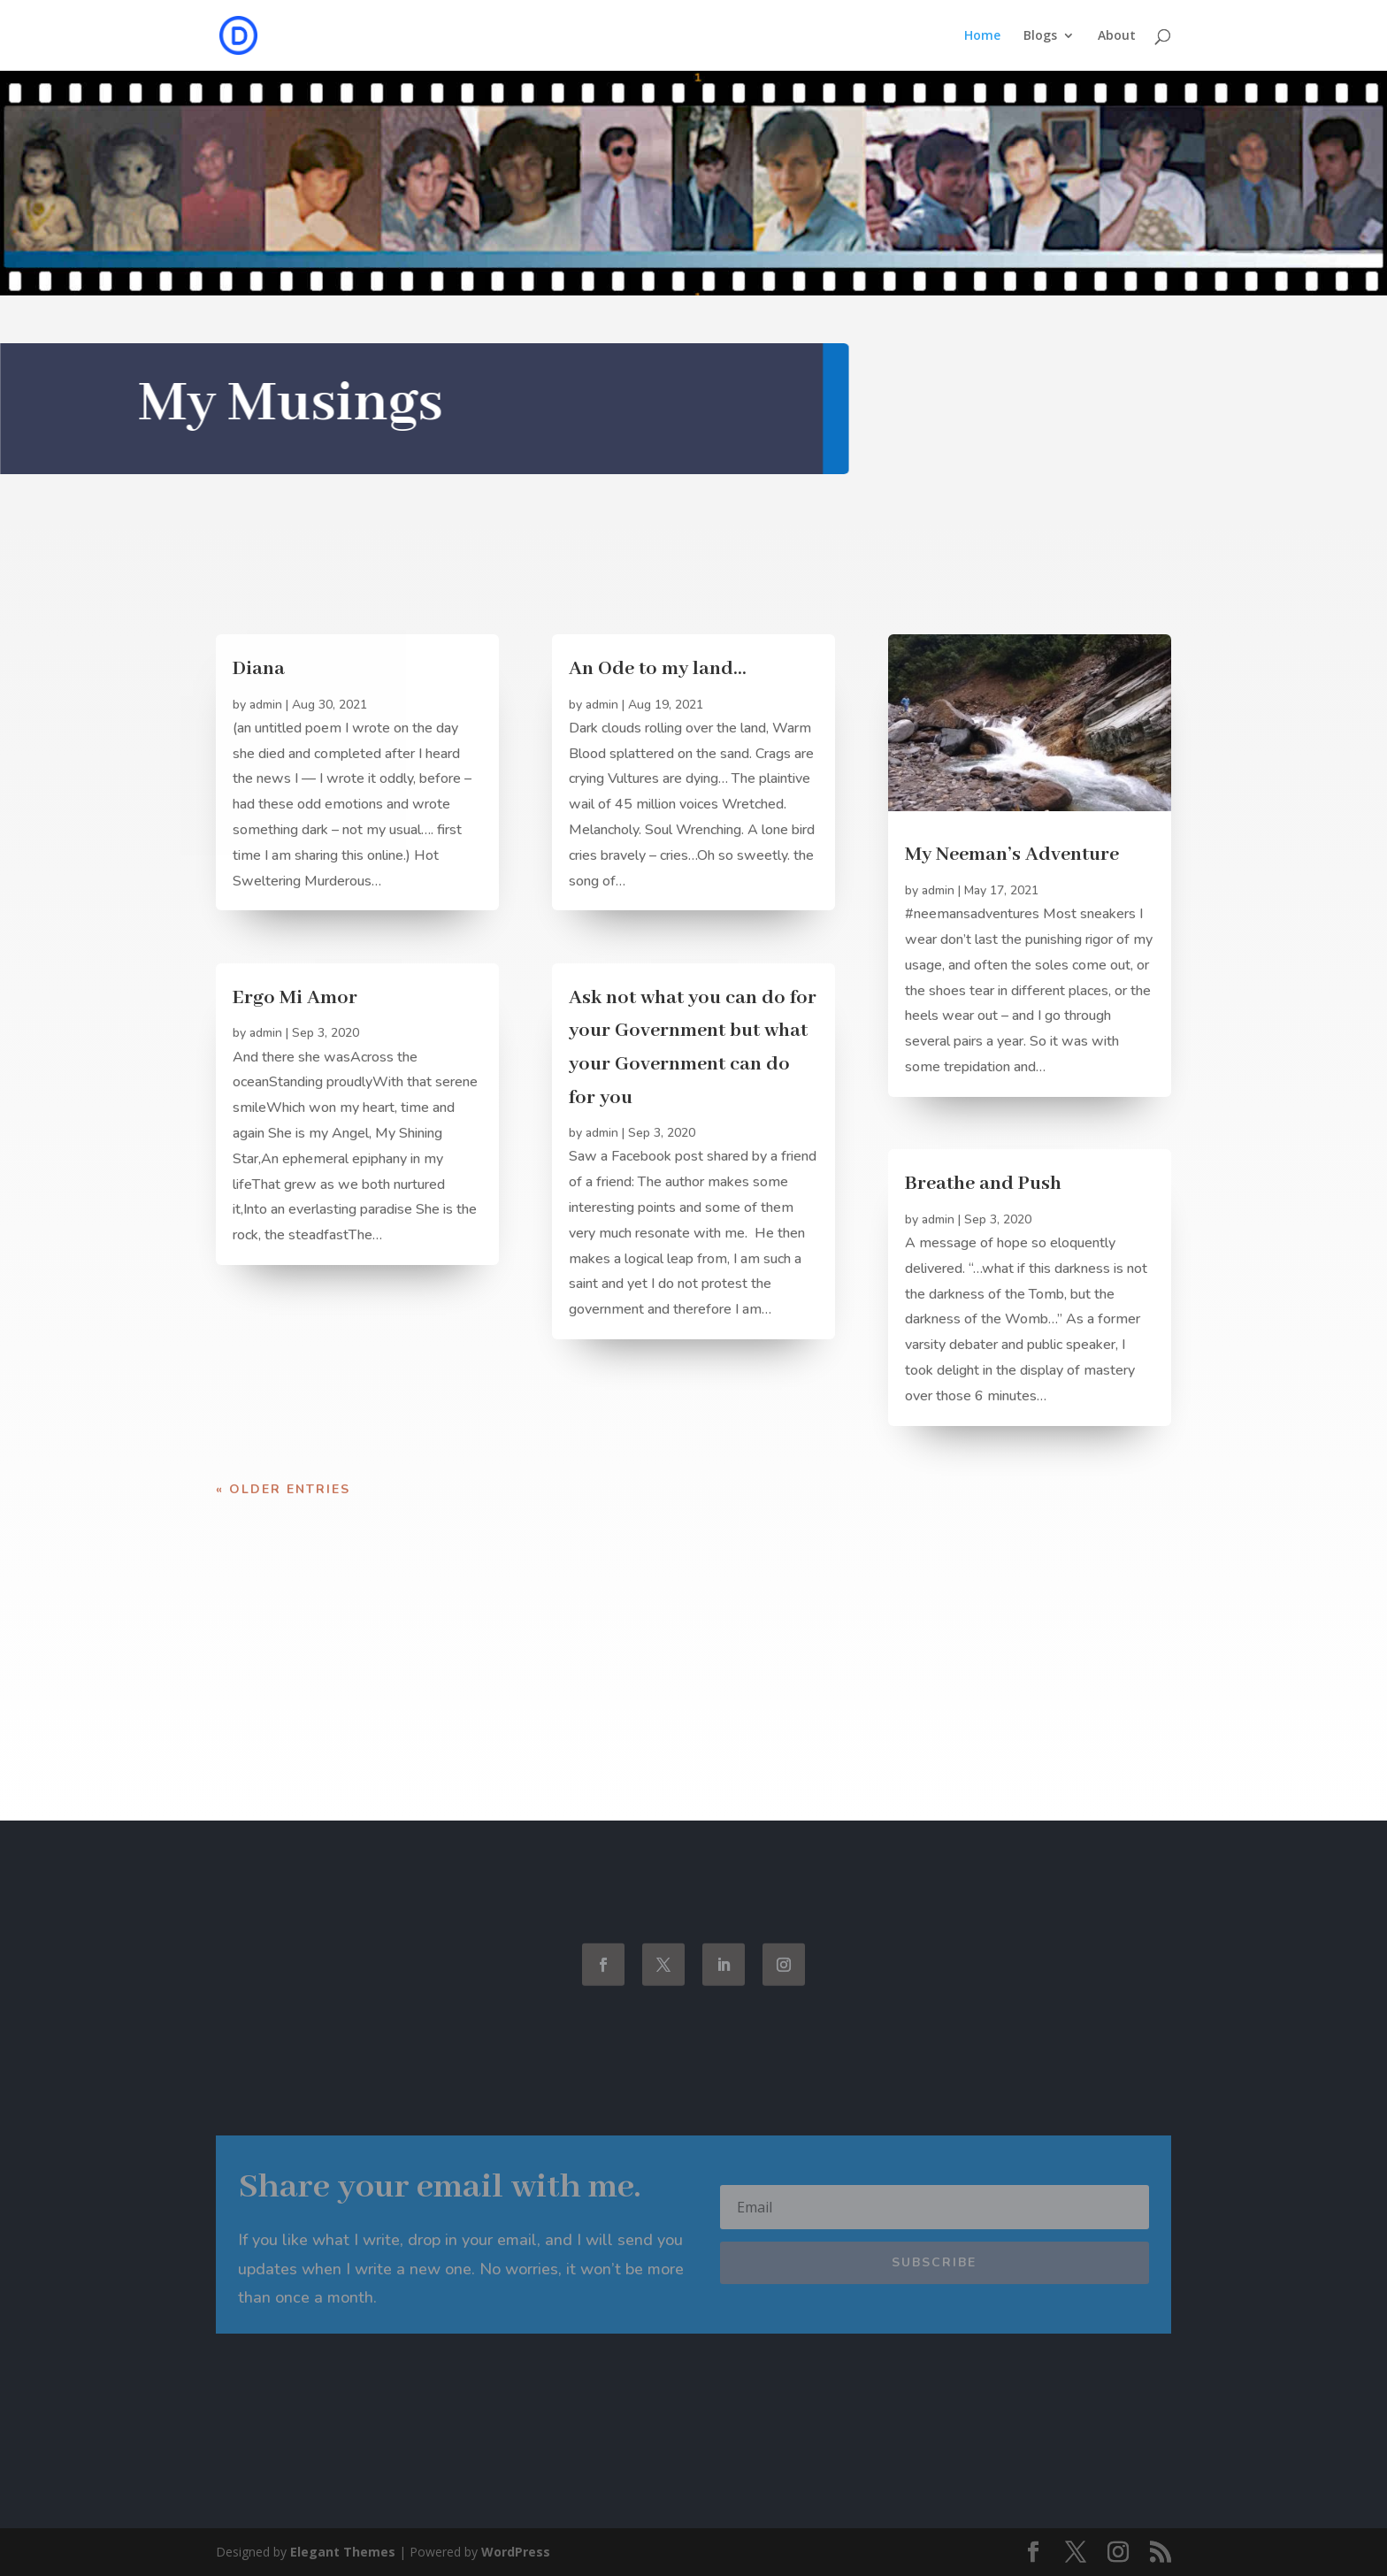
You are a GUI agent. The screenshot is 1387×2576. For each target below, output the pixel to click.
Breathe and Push (983, 1183)
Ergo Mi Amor (295, 997)
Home (982, 36)
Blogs (1040, 36)
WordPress (515, 2551)
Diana (259, 668)
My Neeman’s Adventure (1012, 854)
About (1117, 36)
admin (265, 704)
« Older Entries (283, 1489)
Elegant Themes (342, 2551)
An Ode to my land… (658, 668)
